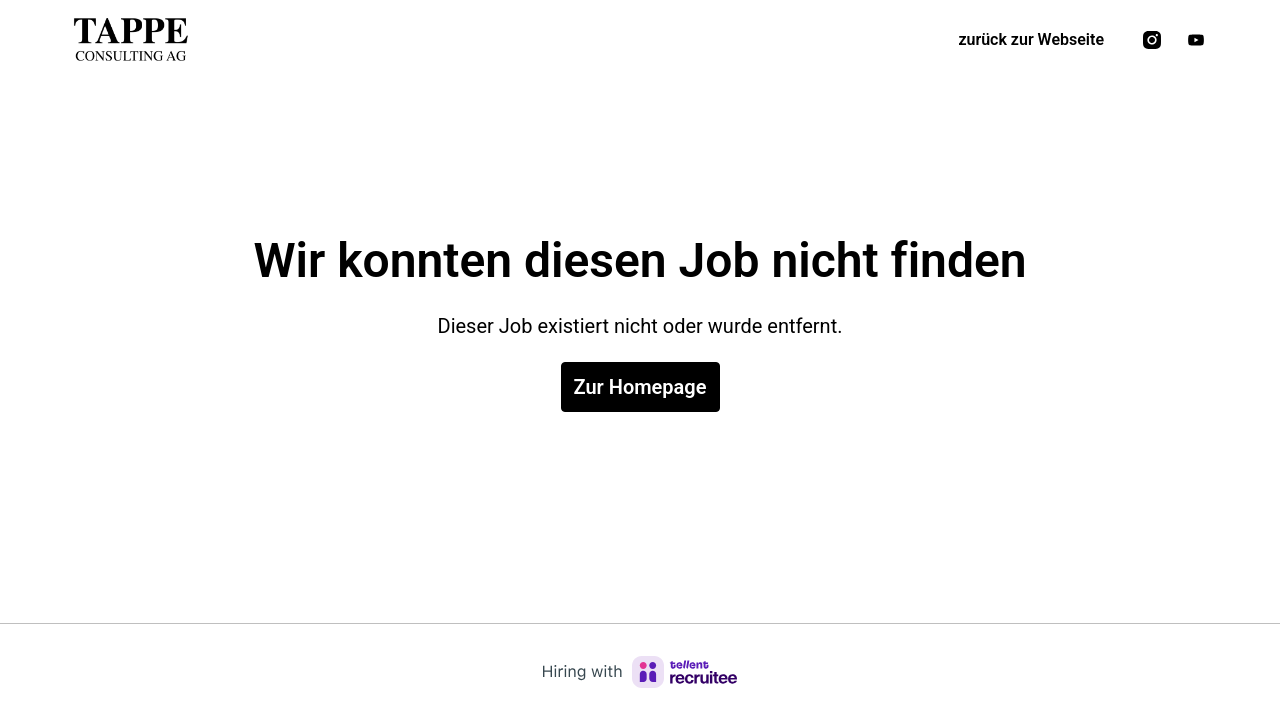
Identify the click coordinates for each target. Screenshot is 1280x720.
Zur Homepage (640, 387)
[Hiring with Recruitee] (640, 672)
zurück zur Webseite (1031, 39)
